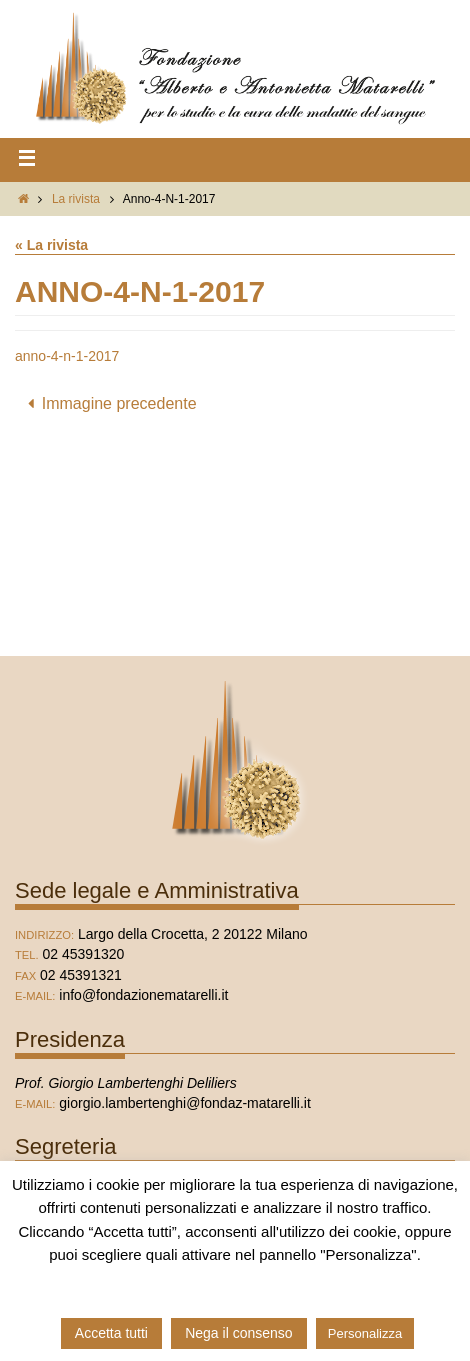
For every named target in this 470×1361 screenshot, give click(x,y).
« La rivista (51, 245)
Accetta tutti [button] (111, 1333)
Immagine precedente (107, 403)
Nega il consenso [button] (238, 1333)
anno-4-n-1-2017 (67, 356)
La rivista (76, 199)
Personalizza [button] (365, 1333)
